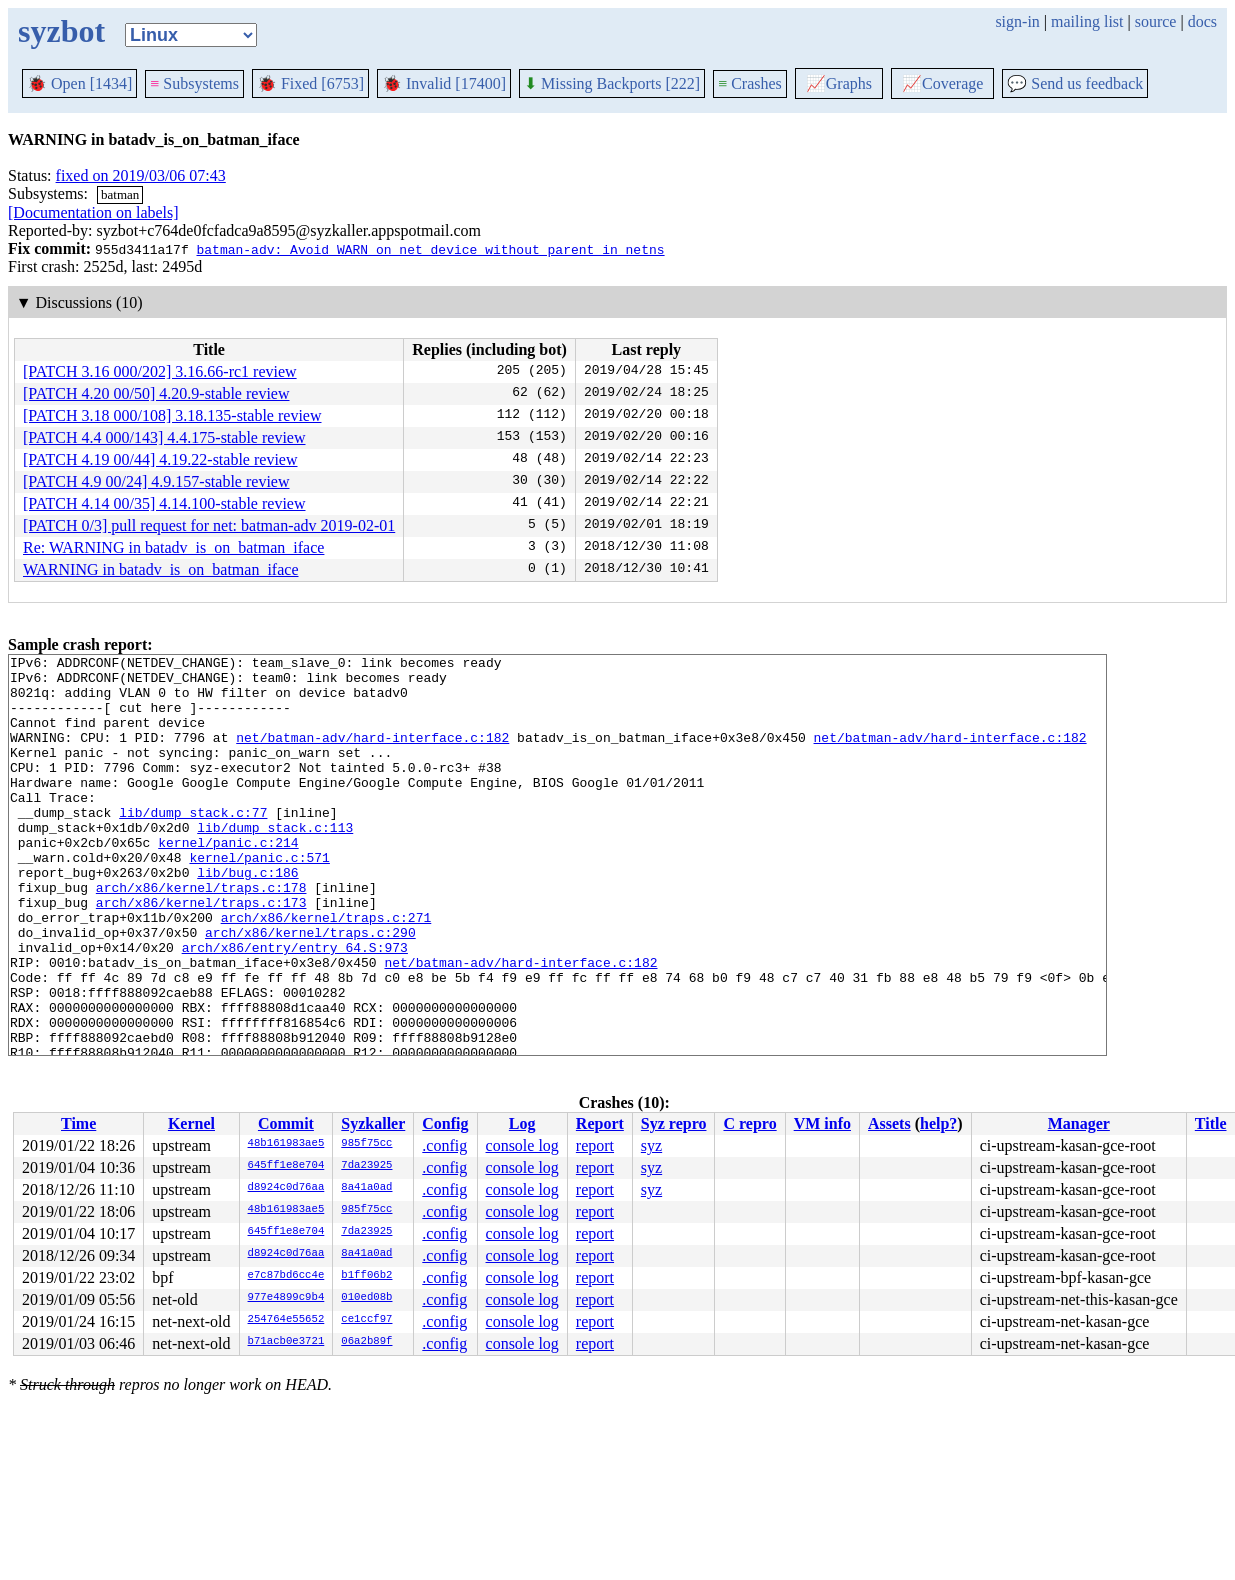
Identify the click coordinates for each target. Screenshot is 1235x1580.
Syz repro (674, 1123)
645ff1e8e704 (286, 1166)
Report (600, 1123)
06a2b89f (366, 1342)
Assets (889, 1123)
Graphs (839, 83)
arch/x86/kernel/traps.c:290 (310, 989)
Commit (286, 1123)
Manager (1079, 1123)
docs (1202, 21)
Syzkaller (373, 1123)
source (1156, 21)
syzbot (61, 31)
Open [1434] (79, 83)
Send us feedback (1075, 83)
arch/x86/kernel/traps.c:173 (201, 953)
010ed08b (366, 1298)
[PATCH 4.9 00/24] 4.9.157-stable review (156, 481)
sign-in (1017, 21)
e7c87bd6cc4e (286, 1276)
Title (1211, 1123)
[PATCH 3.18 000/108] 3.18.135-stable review (172, 415)
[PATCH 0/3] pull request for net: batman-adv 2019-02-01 (209, 525)
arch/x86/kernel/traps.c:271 (326, 971)
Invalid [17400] (444, 83)
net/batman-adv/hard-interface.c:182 (372, 755)
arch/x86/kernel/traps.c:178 (201, 935)
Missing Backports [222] (612, 83)
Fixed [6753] (310, 83)
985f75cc (366, 1144)
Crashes (750, 83)
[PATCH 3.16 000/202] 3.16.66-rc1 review (160, 371)
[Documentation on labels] (93, 212)
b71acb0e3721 (286, 1342)
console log (522, 1145)
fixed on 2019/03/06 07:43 (141, 175)
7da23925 (366, 1166)
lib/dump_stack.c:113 (275, 863)
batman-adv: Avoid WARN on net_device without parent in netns (430, 249)
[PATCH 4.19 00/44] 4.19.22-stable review (160, 459)
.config (444, 1145)
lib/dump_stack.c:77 (193, 845)
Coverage (942, 83)
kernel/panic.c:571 (259, 899)
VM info (822, 1123)
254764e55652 (286, 1320)
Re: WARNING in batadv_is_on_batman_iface (173, 547)
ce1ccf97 (366, 1320)
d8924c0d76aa (286, 1188)
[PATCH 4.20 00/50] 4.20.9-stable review (156, 393)
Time (78, 1123)
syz (651, 1145)
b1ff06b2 (366, 1276)
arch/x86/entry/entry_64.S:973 (295, 1007)
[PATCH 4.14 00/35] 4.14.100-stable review (164, 503)
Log (522, 1123)
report (595, 1145)
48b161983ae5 (286, 1144)
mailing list (1087, 21)
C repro (749, 1123)
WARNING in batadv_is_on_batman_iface (160, 569)
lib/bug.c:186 (247, 917)
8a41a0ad (366, 1188)
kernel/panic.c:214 (228, 881)
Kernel (191, 1123)
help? (938, 1123)
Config (445, 1123)
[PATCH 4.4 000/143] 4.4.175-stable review (164, 437)
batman (120, 194)
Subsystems (194, 83)
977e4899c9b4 (286, 1298)
